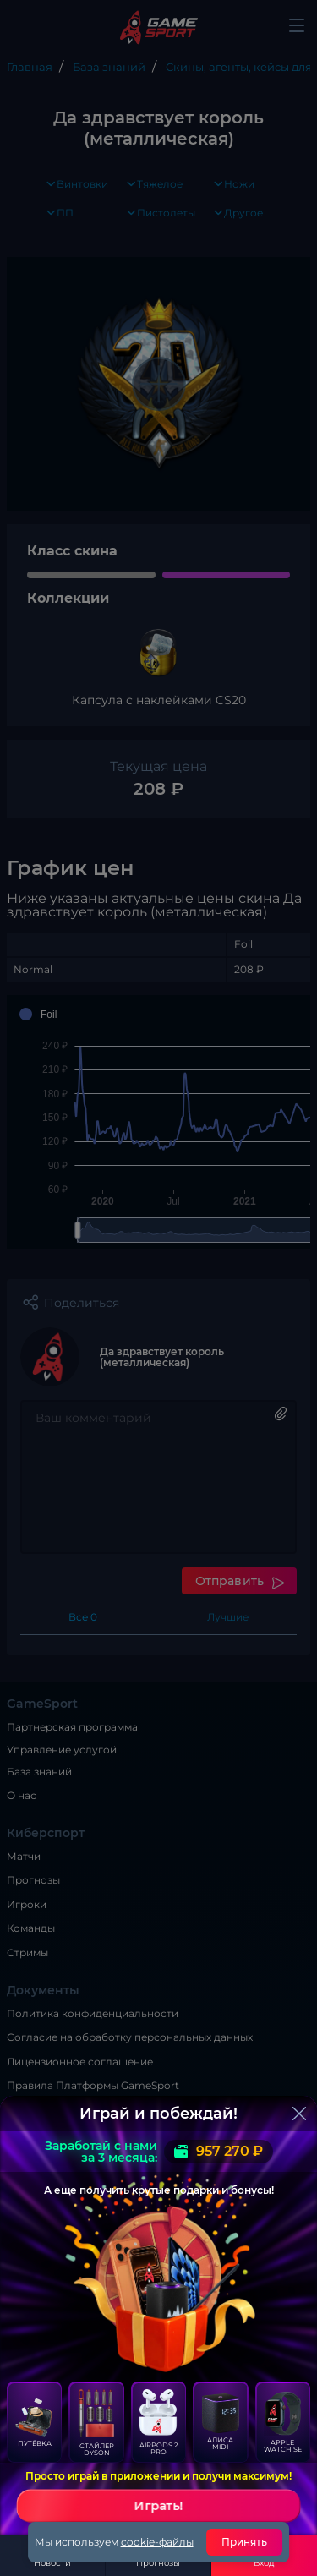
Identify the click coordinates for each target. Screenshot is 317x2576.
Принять (244, 2541)
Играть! (159, 2505)
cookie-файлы (157, 2541)
